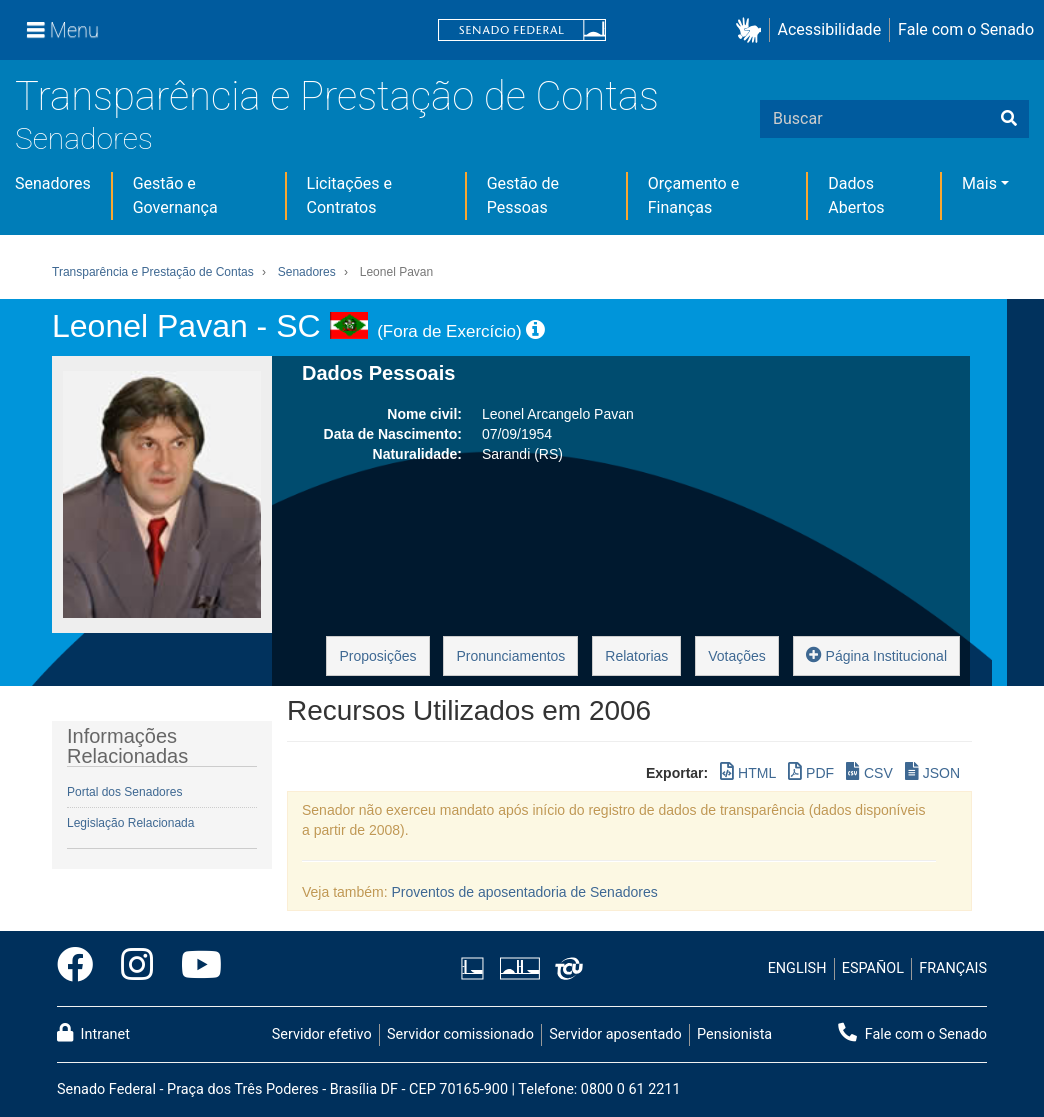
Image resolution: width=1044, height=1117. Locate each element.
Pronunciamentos (510, 656)
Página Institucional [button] (876, 654)
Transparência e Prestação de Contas (337, 96)
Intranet (93, 1033)
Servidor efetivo (322, 1034)
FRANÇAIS (953, 968)
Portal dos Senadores (124, 792)
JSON (932, 771)
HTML (748, 771)
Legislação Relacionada (130, 823)
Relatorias (636, 656)
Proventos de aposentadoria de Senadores (525, 892)
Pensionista (734, 1034)
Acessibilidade (830, 29)
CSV (869, 771)
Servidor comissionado (460, 1034)
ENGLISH (797, 968)
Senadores (84, 138)
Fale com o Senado (966, 29)
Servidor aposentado (615, 1034)
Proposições (377, 656)
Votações (737, 656)
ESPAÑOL (873, 968)
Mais (979, 183)
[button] (752, 30)
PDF (811, 771)
